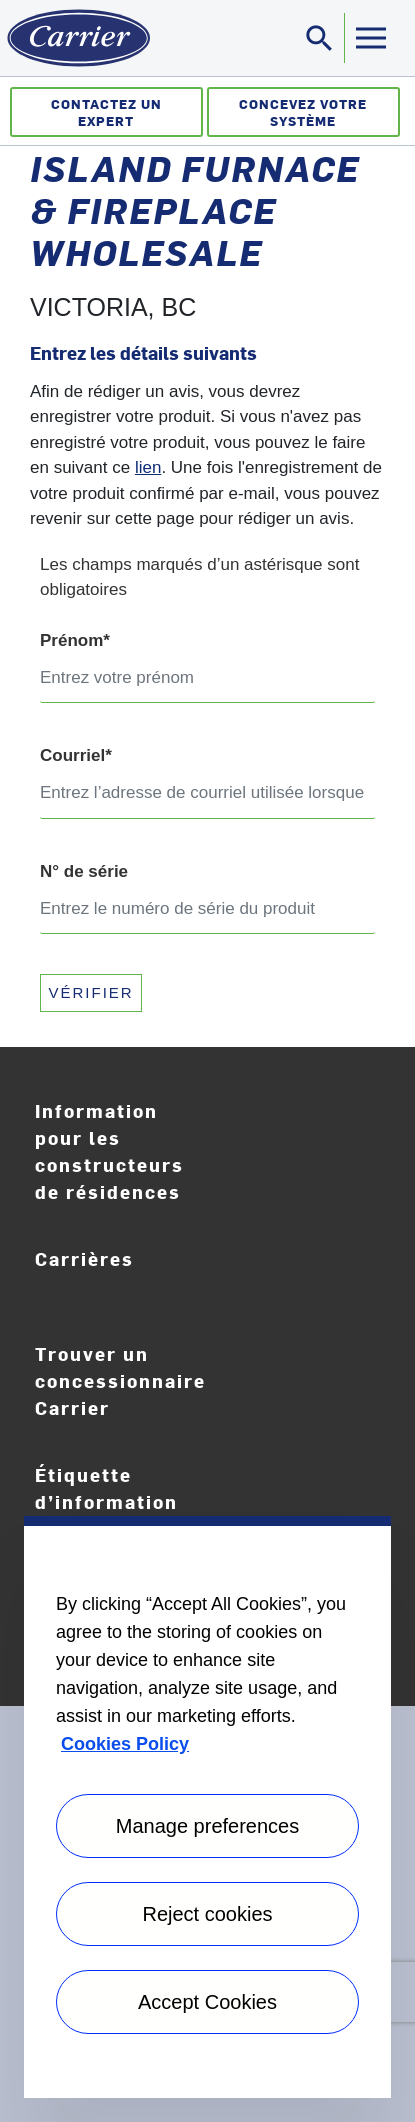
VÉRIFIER (91, 992)
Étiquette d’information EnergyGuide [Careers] (116, 1502)
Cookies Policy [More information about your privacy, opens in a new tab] (125, 1744)
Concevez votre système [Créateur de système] (303, 112)
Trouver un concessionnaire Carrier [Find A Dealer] (120, 1380)
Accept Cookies (207, 2002)
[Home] (75, 38)
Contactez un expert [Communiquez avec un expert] (106, 112)
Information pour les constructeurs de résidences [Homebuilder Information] (109, 1151)
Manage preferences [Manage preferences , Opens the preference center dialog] (207, 1826)
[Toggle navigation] (320, 38)
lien (148, 467)
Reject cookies (207, 1914)
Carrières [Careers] (129, 1273)
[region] (207, 1807)
